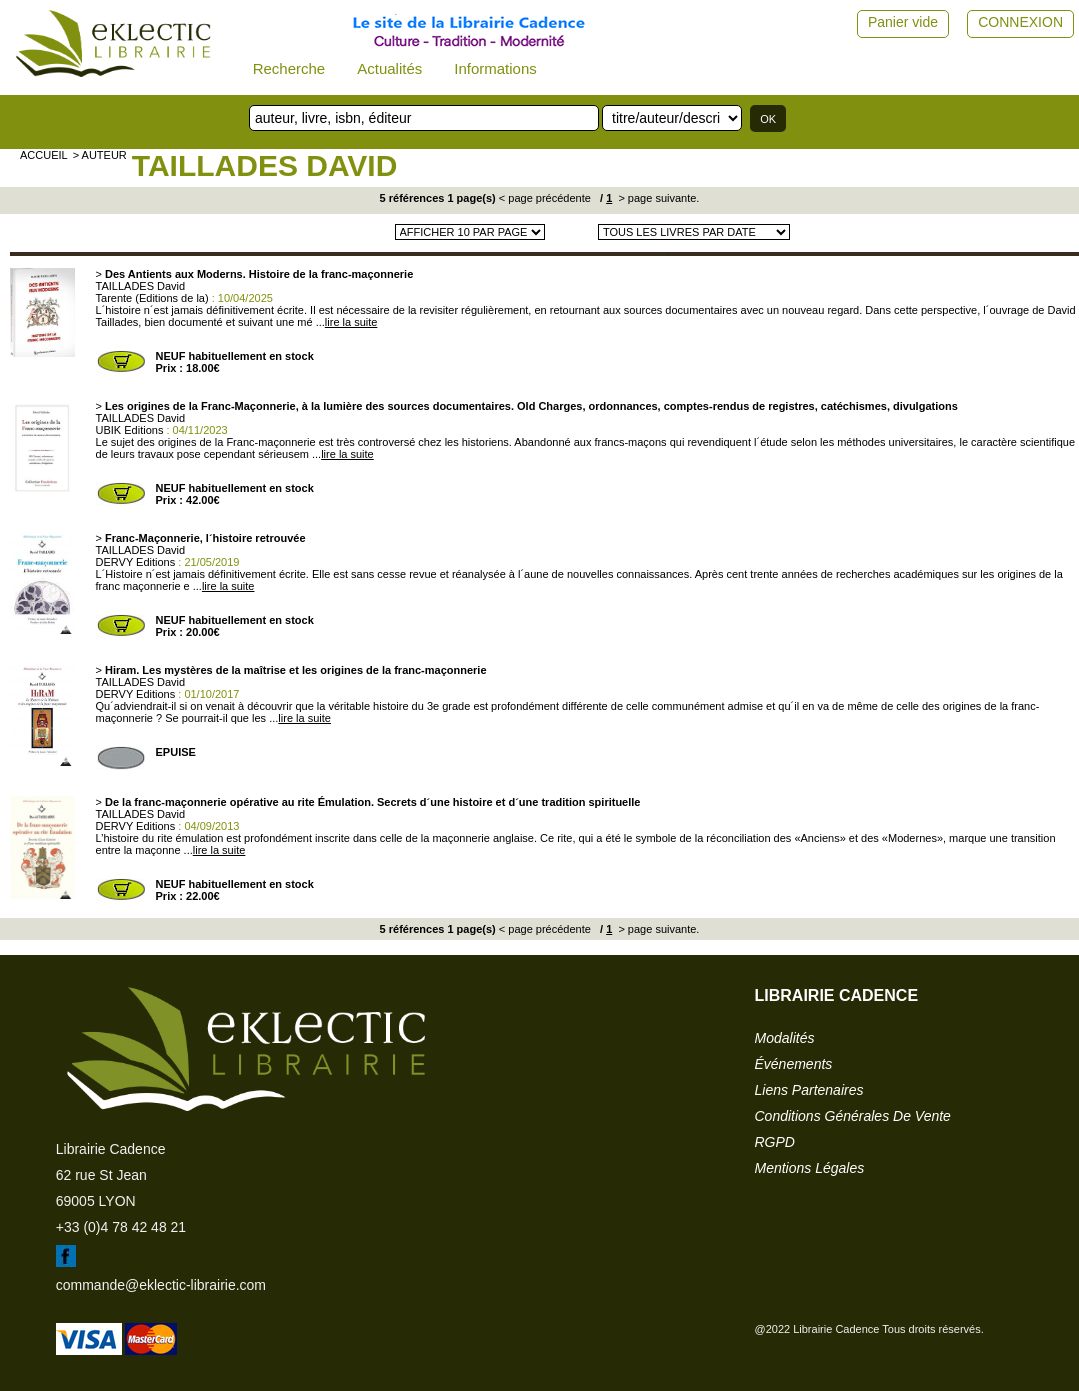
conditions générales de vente (853, 1116)
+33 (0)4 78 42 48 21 (121, 1227)
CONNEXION (1020, 22)
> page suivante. (657, 198)
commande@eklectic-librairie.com (161, 1285)
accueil (44, 155)
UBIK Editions (130, 430)
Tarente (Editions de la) (152, 298)
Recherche (289, 68)
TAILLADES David (265, 165)
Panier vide (903, 22)
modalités (785, 1038)
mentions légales (810, 1168)
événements (794, 1064)
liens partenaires (809, 1090)
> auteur (100, 155)
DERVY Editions (136, 562)
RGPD (775, 1142)
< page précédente (545, 198)
